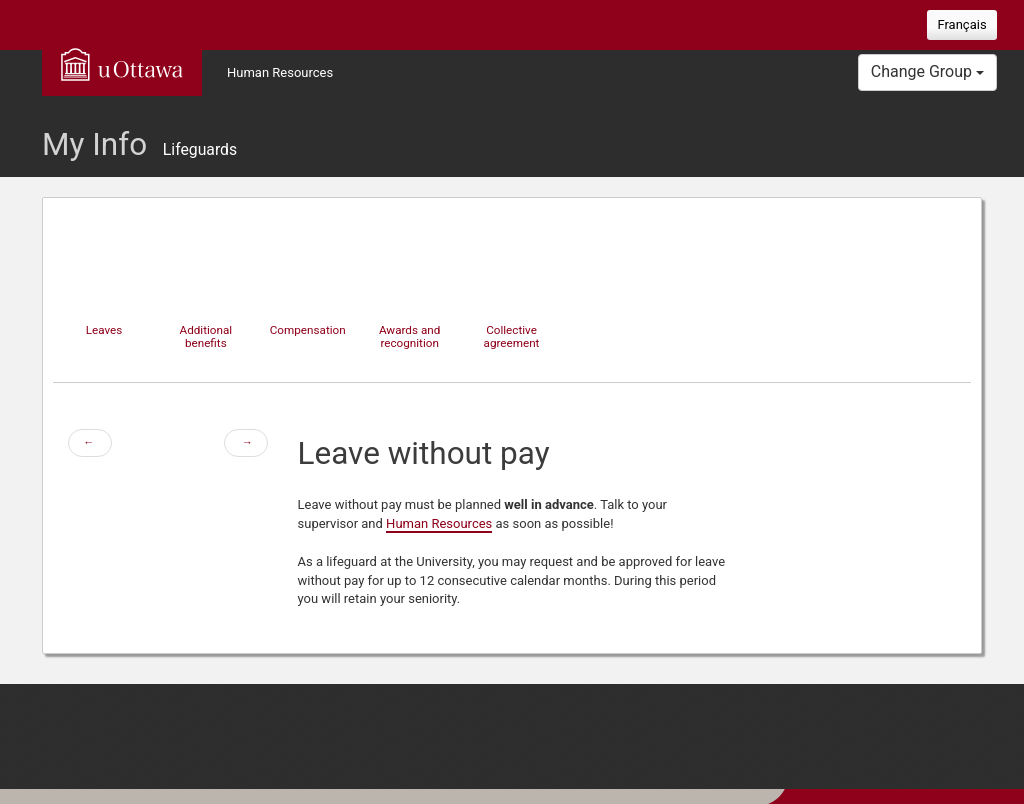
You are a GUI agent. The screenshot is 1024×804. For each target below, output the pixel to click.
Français (961, 24)
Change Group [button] (927, 71)
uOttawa (122, 64)
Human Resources (280, 72)
